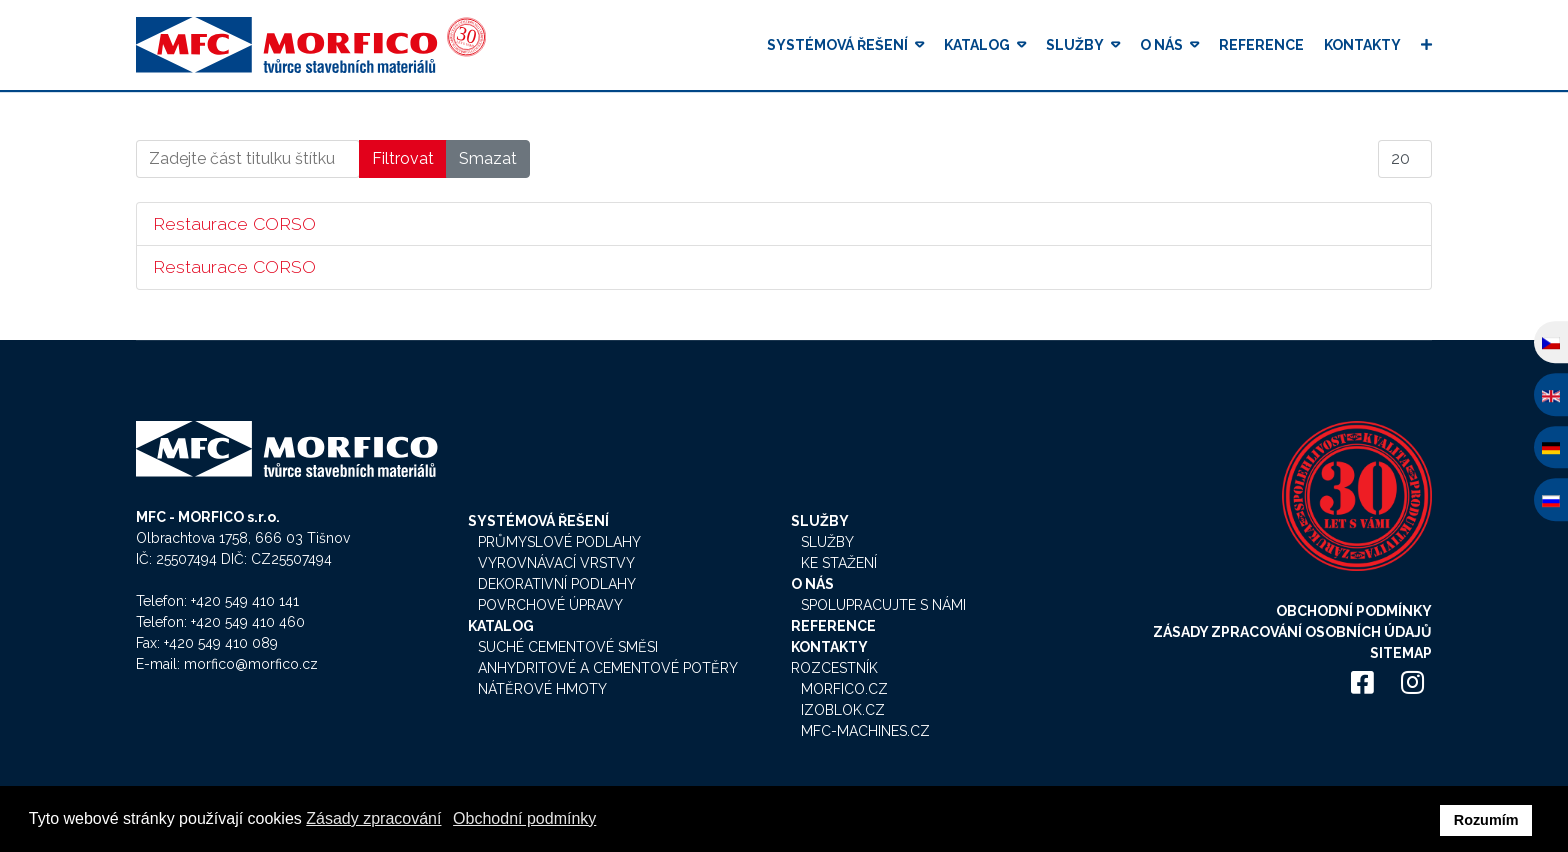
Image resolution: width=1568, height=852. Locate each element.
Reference (1261, 45)
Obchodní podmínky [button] (524, 818)
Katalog (977, 45)
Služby (1075, 45)
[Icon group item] (1362, 684)
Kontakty (1362, 45)
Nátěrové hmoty (542, 689)
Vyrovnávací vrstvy (556, 563)
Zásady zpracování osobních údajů (1292, 632)
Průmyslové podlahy (559, 542)
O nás (1161, 45)
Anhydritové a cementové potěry (608, 668)
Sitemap (1401, 653)
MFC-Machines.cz (865, 731)
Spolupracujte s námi (883, 605)
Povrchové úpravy (550, 605)
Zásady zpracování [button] (373, 818)
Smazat (488, 158)
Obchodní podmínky (1354, 611)
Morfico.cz (844, 689)
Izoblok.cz (843, 710)
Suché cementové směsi (568, 647)
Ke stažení (839, 563)
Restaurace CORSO (234, 223)
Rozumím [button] (1486, 820)
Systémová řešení (837, 45)
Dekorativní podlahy (557, 584)
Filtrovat (403, 158)
